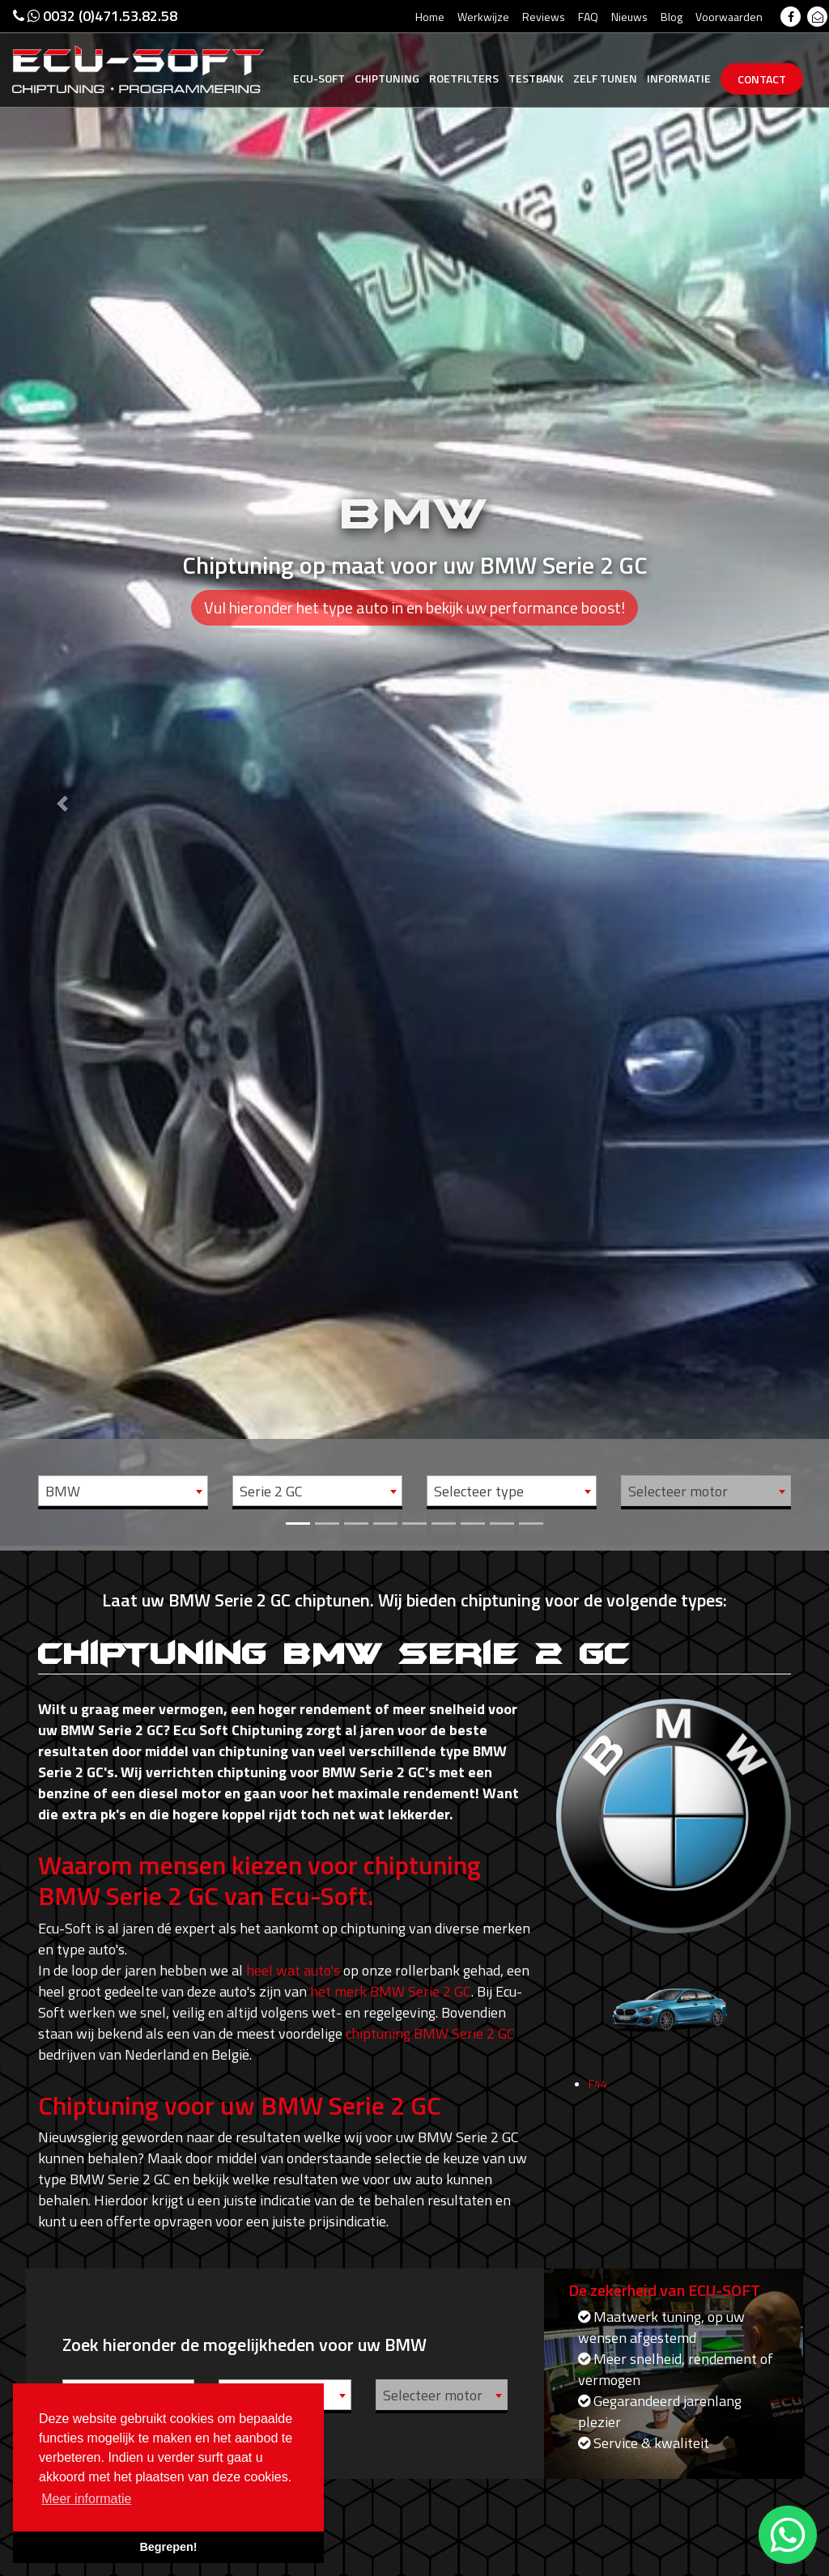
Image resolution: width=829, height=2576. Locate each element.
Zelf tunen (605, 78)
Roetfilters (464, 78)
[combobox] (123, 1490)
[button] (62, 773)
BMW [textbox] (62, 1491)
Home (429, 16)
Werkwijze (483, 16)
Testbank (535, 78)
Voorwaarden (729, 16)
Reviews (543, 16)
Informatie (679, 78)
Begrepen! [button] (168, 2546)
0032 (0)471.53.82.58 (95, 16)
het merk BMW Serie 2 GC (390, 1991)
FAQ (588, 16)
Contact (762, 78)
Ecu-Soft (319, 78)
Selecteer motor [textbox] (678, 1491)
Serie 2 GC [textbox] (271, 1491)
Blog (671, 16)
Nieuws (629, 16)
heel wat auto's (293, 1970)
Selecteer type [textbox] (479, 1491)
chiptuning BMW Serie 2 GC (430, 2033)
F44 (598, 2124)
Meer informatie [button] (86, 2499)
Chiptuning (387, 78)
